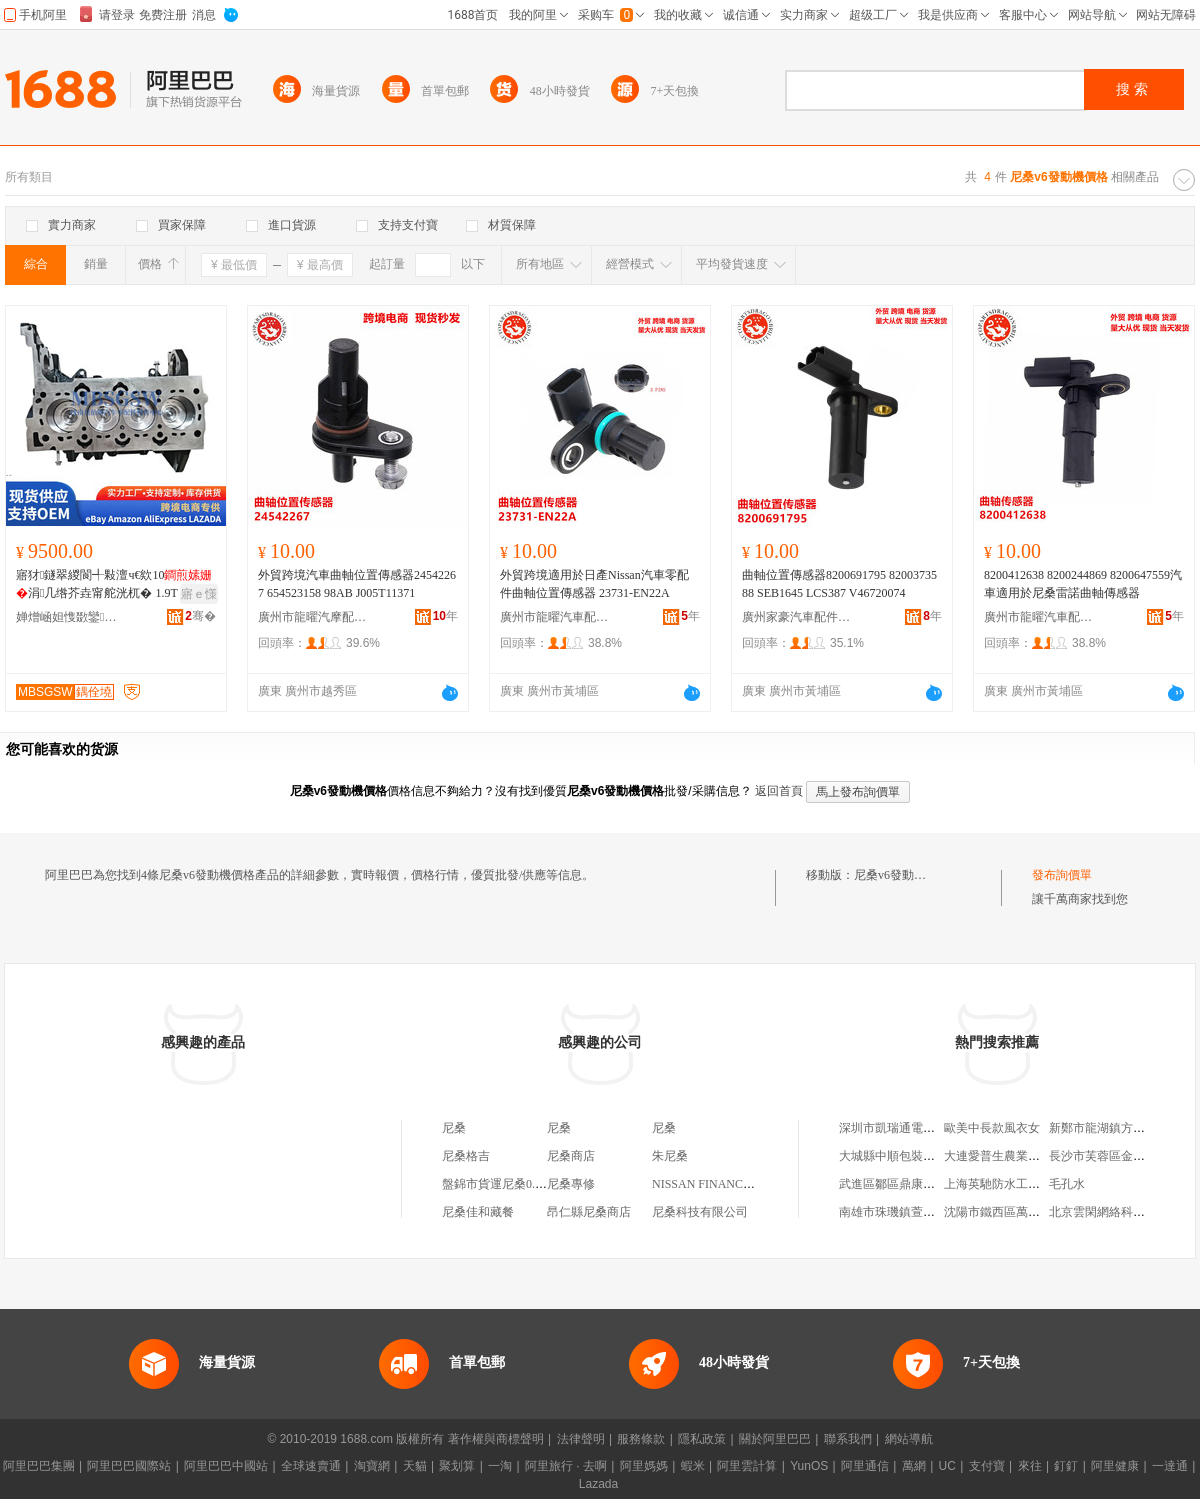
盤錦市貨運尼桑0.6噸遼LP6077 (522, 1184)
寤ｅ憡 (199, 594)
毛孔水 (1067, 1184)
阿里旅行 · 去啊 (566, 1466)
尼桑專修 (571, 1184)
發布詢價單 (1062, 875)
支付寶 (987, 1466)
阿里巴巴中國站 (226, 1466)
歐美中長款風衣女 (992, 1128)
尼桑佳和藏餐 (478, 1212)
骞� (200, 616)
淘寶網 (372, 1466)
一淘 (500, 1466)
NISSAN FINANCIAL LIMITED (733, 1184)
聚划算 (457, 1466)
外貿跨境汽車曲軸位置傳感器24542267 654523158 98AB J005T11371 (357, 584)
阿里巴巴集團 (39, 1466)
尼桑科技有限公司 (700, 1212)
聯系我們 (848, 1439)
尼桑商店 (571, 1156)
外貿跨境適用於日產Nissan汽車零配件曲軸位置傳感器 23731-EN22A (594, 584)
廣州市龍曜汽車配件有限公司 (555, 617)
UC (947, 1466)
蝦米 (693, 1466)
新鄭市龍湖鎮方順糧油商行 (1121, 1128)
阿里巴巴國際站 (129, 1466)
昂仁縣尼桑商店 (589, 1212)
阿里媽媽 (644, 1466)
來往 (1030, 1466)
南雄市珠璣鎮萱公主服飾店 (911, 1212)
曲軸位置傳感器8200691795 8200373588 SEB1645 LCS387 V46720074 (839, 584)
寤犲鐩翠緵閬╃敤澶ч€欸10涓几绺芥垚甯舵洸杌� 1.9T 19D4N (116, 584)
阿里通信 (865, 1466)
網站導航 (909, 1439)
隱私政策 (702, 1439)
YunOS (809, 1466)
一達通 (1170, 1466)
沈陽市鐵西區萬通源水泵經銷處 (1028, 1212)
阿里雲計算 (747, 1466)
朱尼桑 (670, 1156)
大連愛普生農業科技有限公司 (1022, 1156)
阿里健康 (1115, 1466)
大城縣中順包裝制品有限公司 (917, 1156)
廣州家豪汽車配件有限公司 (797, 617)
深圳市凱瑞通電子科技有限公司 (923, 1128)
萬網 (914, 1466)
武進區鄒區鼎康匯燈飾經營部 (917, 1184)
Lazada (598, 1484)
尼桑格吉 (466, 1156)
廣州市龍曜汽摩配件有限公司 (313, 617)
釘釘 (1066, 1466)
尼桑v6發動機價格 (902, 875)
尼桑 (454, 1128)
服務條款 (641, 1439)
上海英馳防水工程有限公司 (1016, 1184)
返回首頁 (779, 791)
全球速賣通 (311, 1466)
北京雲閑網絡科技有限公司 (1121, 1212)
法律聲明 (581, 1439)
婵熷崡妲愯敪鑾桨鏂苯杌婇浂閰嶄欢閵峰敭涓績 (71, 617)
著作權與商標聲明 (496, 1439)
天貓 (415, 1466)
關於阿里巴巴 (775, 1439)
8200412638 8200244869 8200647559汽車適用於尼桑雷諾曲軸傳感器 (1083, 584)
